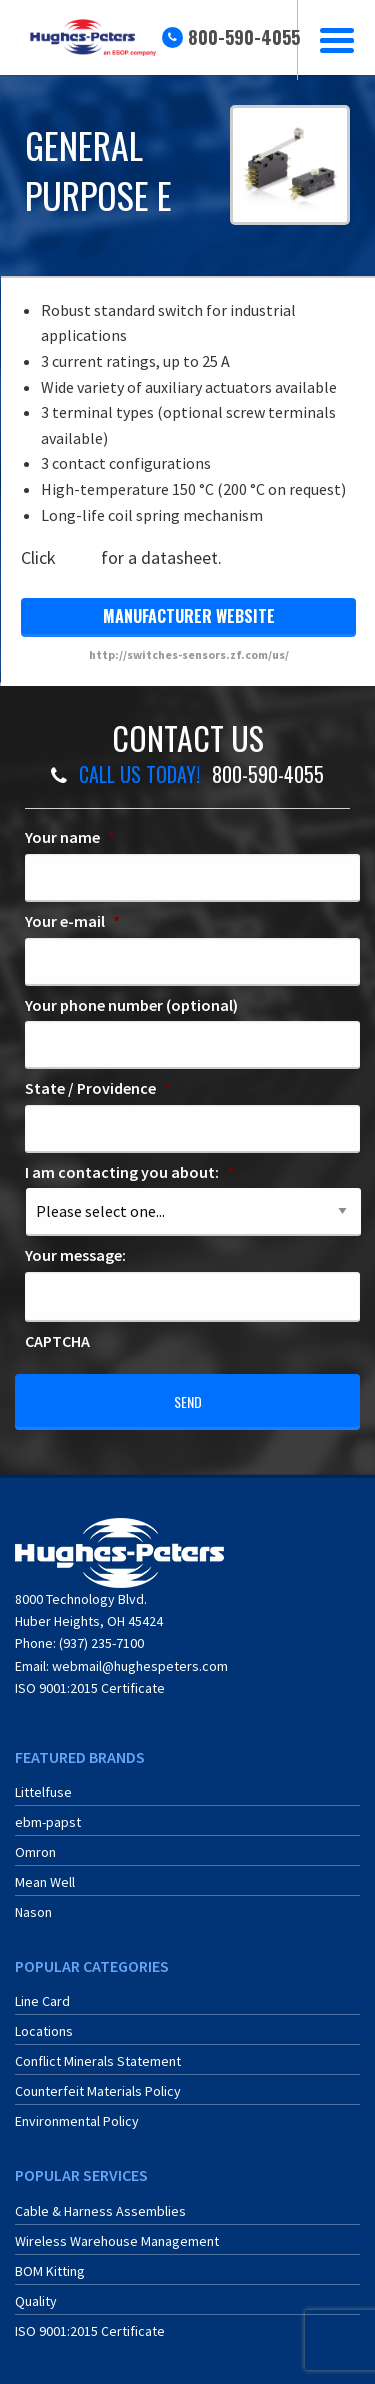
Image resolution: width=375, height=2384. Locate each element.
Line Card (42, 2001)
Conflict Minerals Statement (98, 2061)
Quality (36, 2301)
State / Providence (98, 1088)
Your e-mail (72, 921)
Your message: (75, 1255)
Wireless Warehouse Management (117, 2241)
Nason (33, 1912)
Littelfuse (43, 1792)
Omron (35, 1852)
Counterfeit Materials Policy (98, 2091)
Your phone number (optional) (131, 1005)
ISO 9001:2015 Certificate (90, 1688)
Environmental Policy (77, 2121)
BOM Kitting (50, 2271)
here (78, 557)
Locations (44, 2031)
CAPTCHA (57, 1341)
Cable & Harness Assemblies (100, 2211)
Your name (70, 837)
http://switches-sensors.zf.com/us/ (189, 654)
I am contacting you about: (129, 1172)
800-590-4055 (244, 37)
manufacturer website (189, 616)
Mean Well (45, 1882)
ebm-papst (48, 1822)
